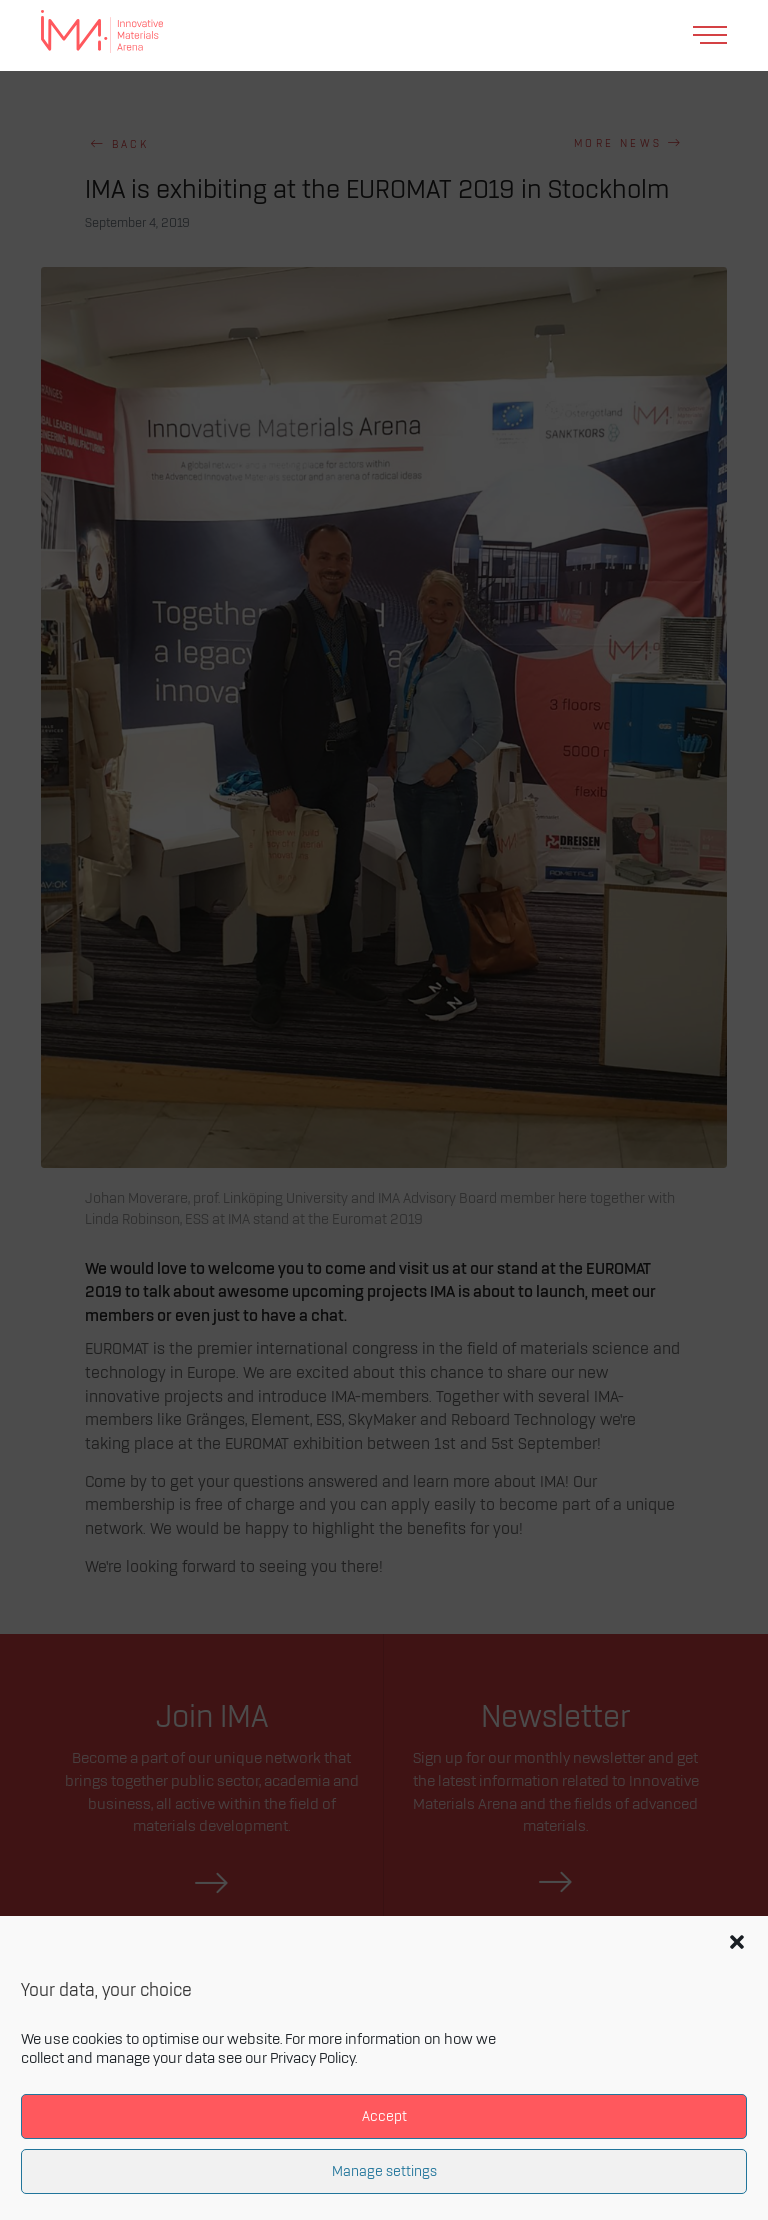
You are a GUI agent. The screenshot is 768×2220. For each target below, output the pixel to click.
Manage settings (384, 2171)
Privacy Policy (312, 2059)
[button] (737, 1942)
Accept (384, 2116)
